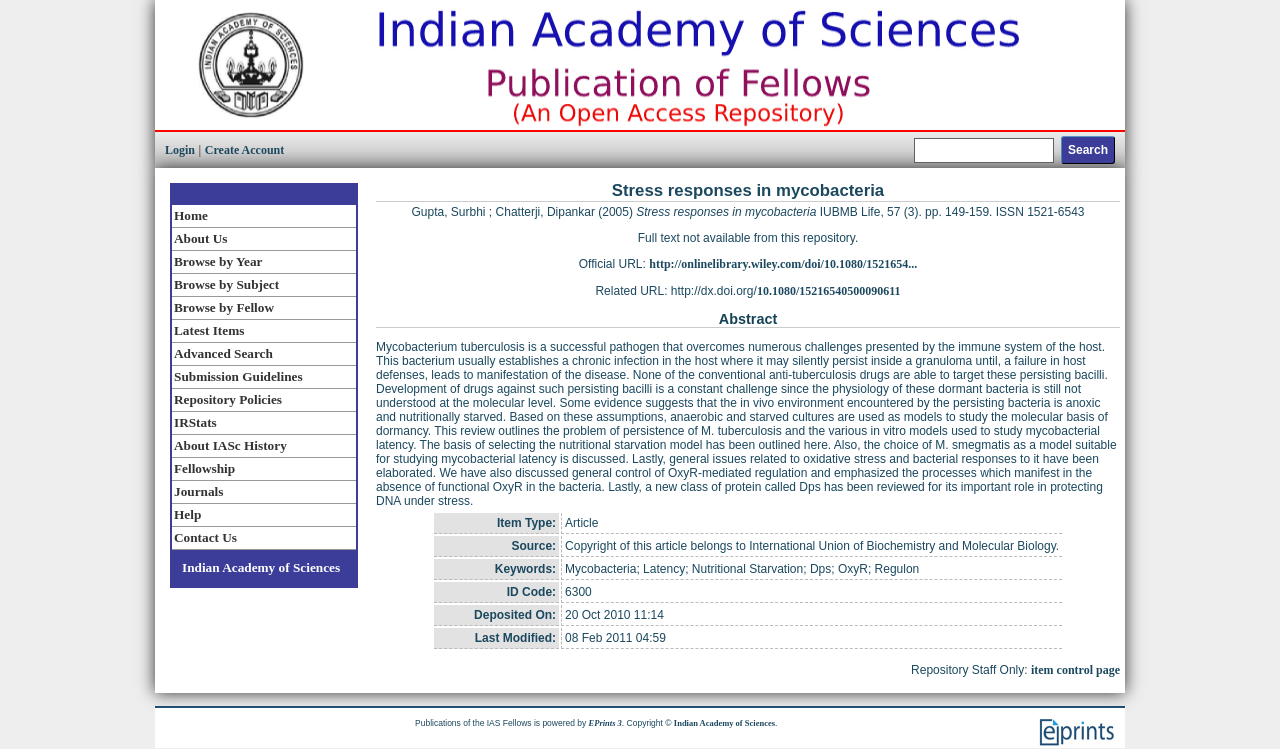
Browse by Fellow (224, 307)
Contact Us (205, 537)
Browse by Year (218, 261)
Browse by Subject (226, 284)
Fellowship (204, 468)
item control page (1075, 670)
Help (187, 514)
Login (180, 150)
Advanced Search (223, 353)
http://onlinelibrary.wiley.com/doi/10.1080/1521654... (783, 264)
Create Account (244, 150)
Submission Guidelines (238, 376)
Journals (198, 491)
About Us (200, 238)
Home (191, 215)
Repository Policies (228, 399)
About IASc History (230, 445)
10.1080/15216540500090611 (829, 291)
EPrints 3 (605, 723)
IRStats (195, 422)
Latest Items (209, 330)
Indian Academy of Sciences (261, 567)
